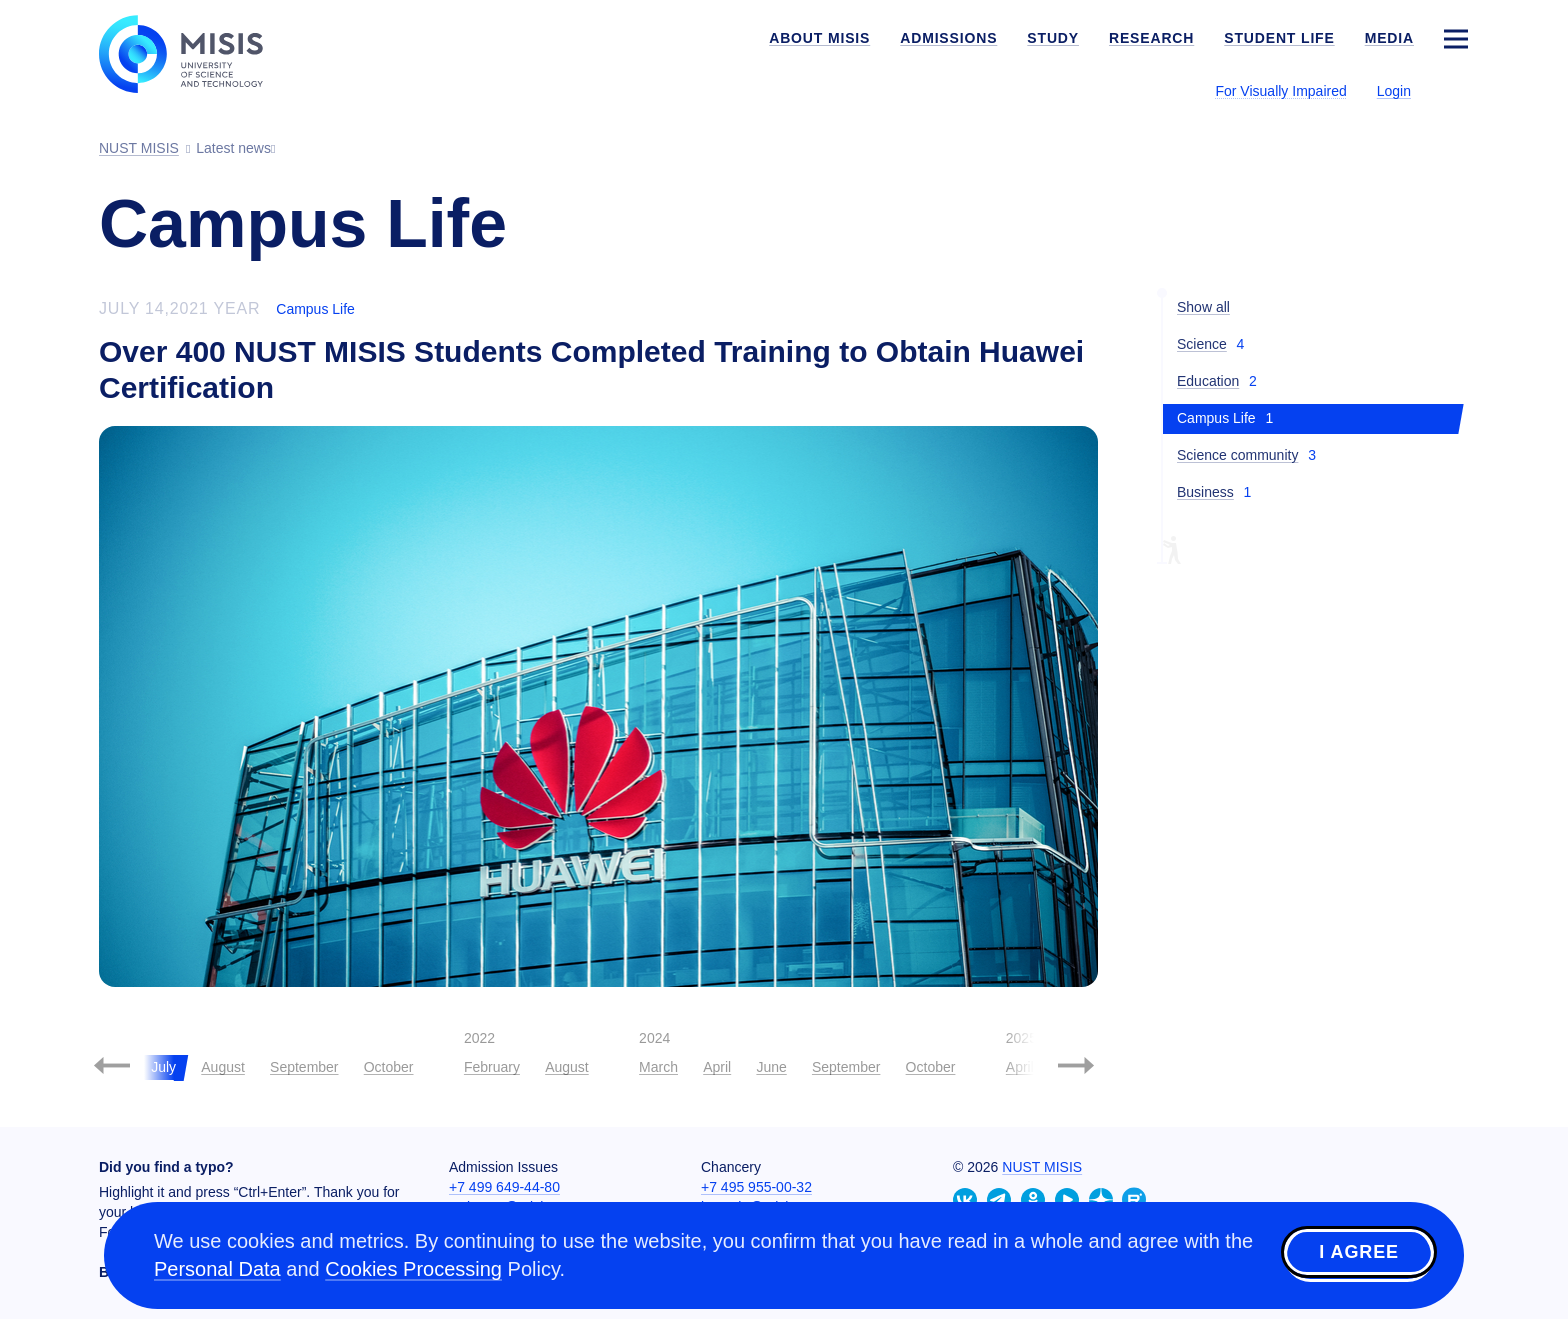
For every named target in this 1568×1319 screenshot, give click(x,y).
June (771, 1067)
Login (1394, 91)
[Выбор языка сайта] (1455, 90)
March (658, 1067)
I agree (1359, 1252)
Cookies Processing (413, 1269)
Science (1202, 344)
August (223, 1067)
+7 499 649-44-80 (504, 1187)
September (304, 1067)
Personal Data (217, 1269)
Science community (1237, 455)
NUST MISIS (1042, 1167)
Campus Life (315, 309)
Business (1205, 492)
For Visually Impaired (1280, 91)
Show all (1203, 307)
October (389, 1067)
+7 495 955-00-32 (756, 1187)
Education (1208, 381)
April (717, 1067)
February (492, 1067)
